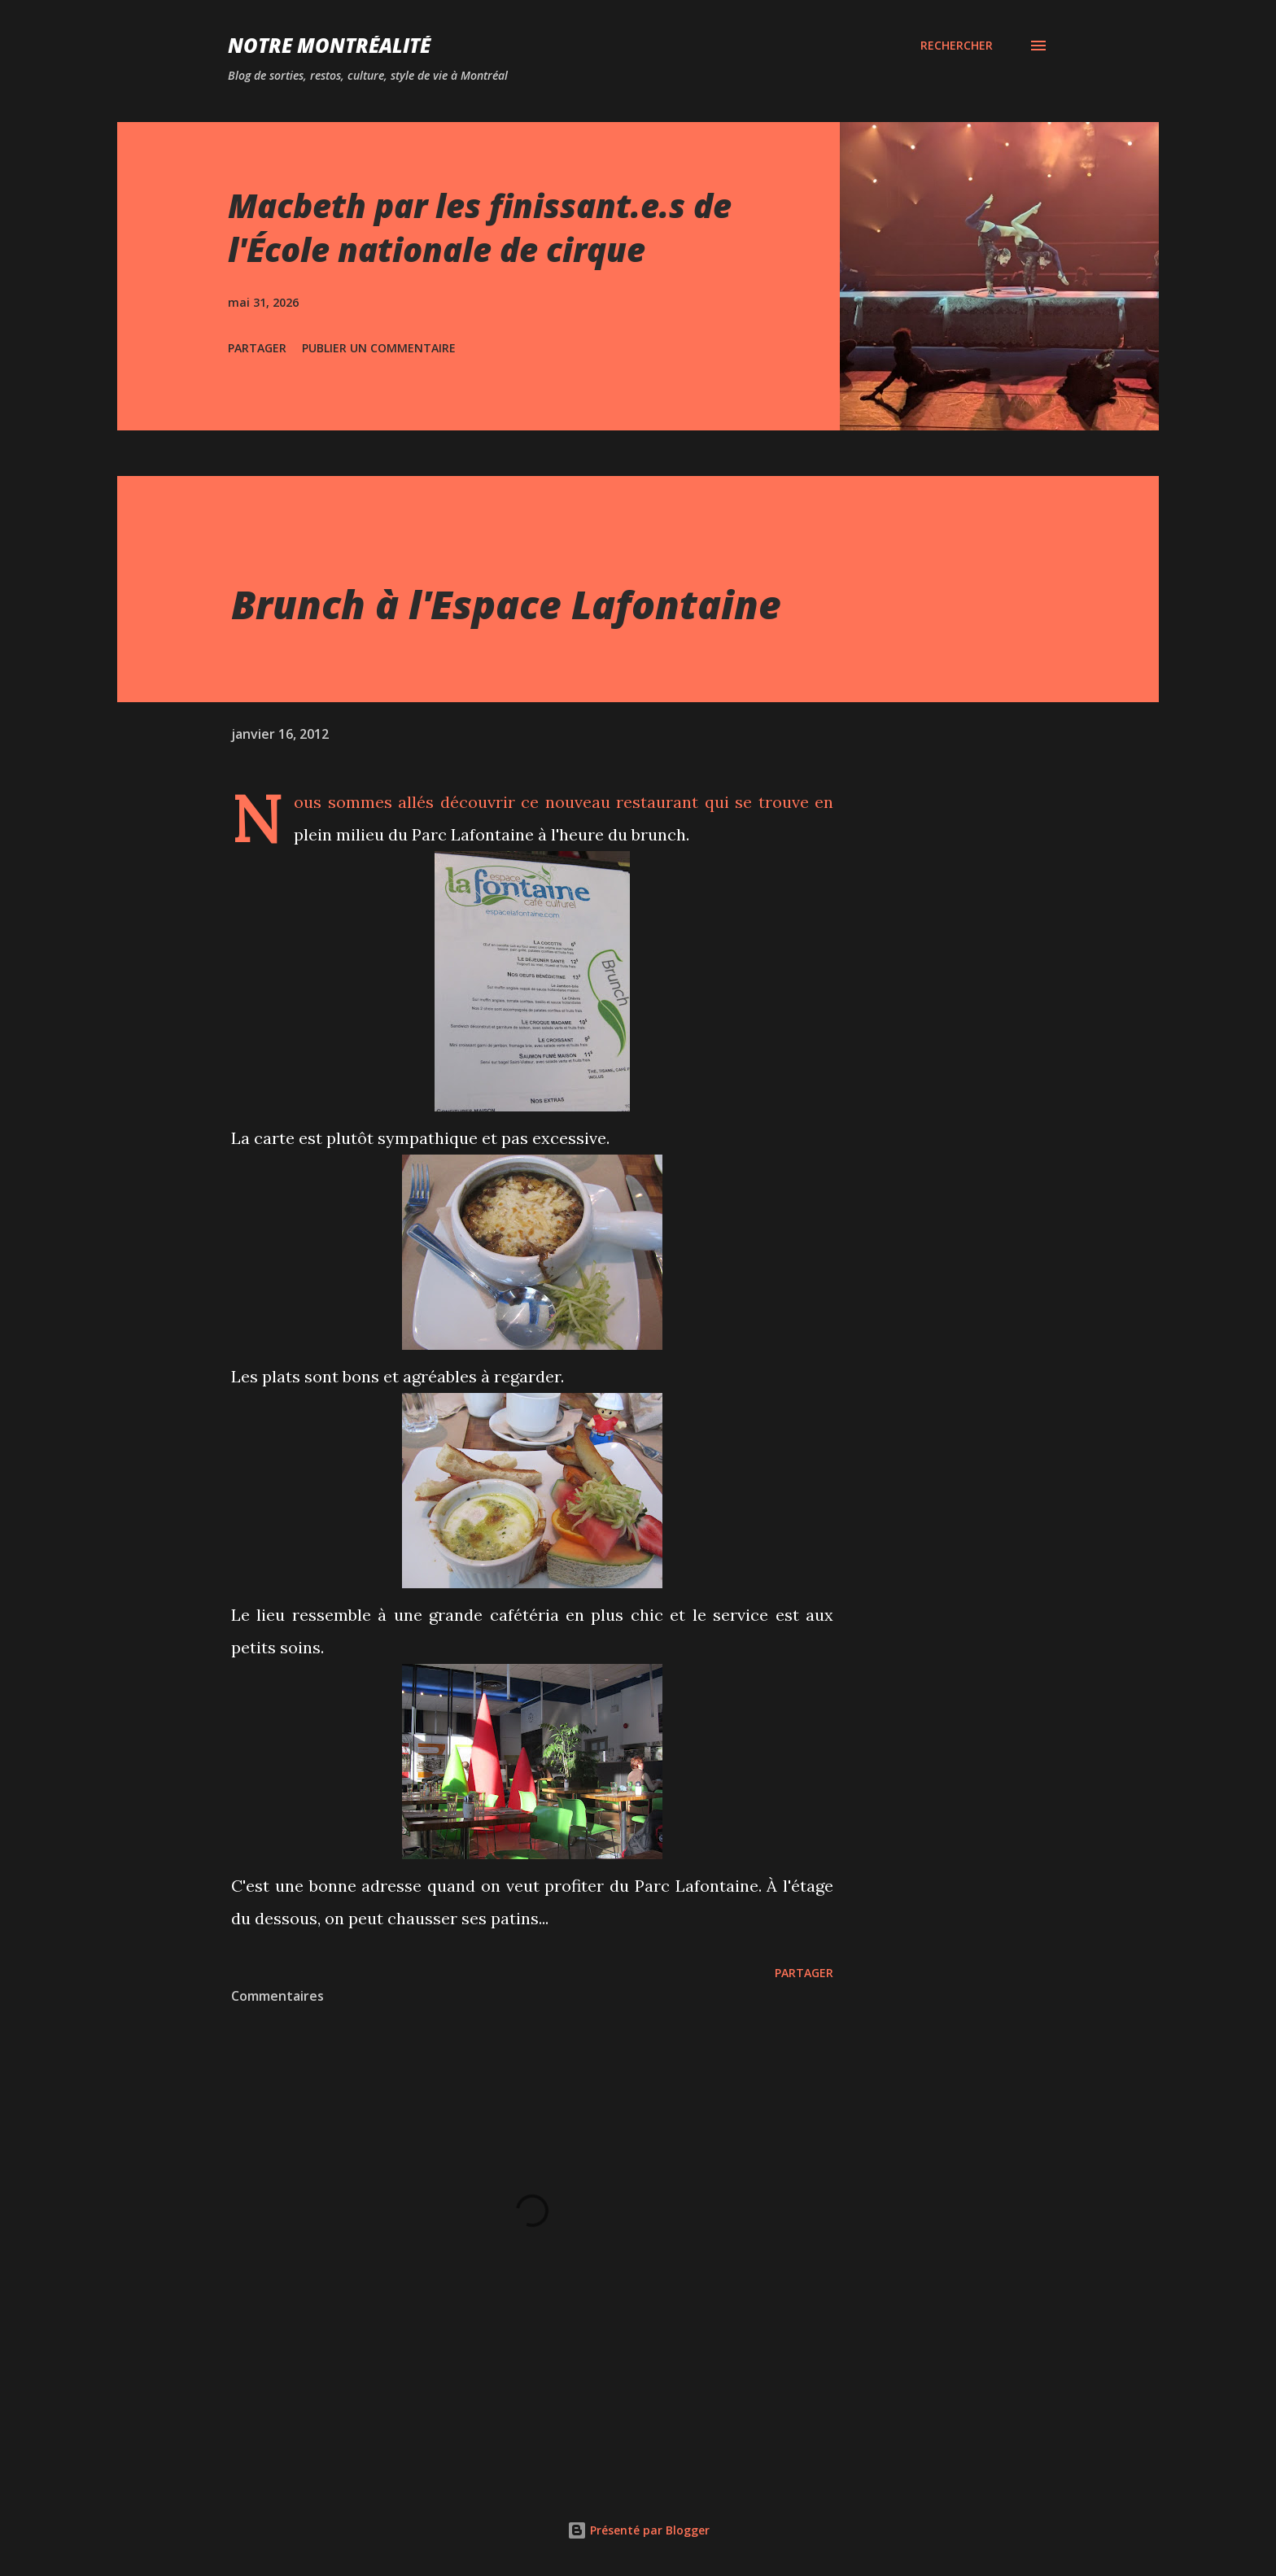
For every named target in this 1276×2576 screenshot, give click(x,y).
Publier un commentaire (379, 348)
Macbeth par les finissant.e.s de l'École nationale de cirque (480, 227)
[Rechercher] (956, 45)
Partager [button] (257, 348)
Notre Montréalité (329, 45)
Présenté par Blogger (638, 2530)
